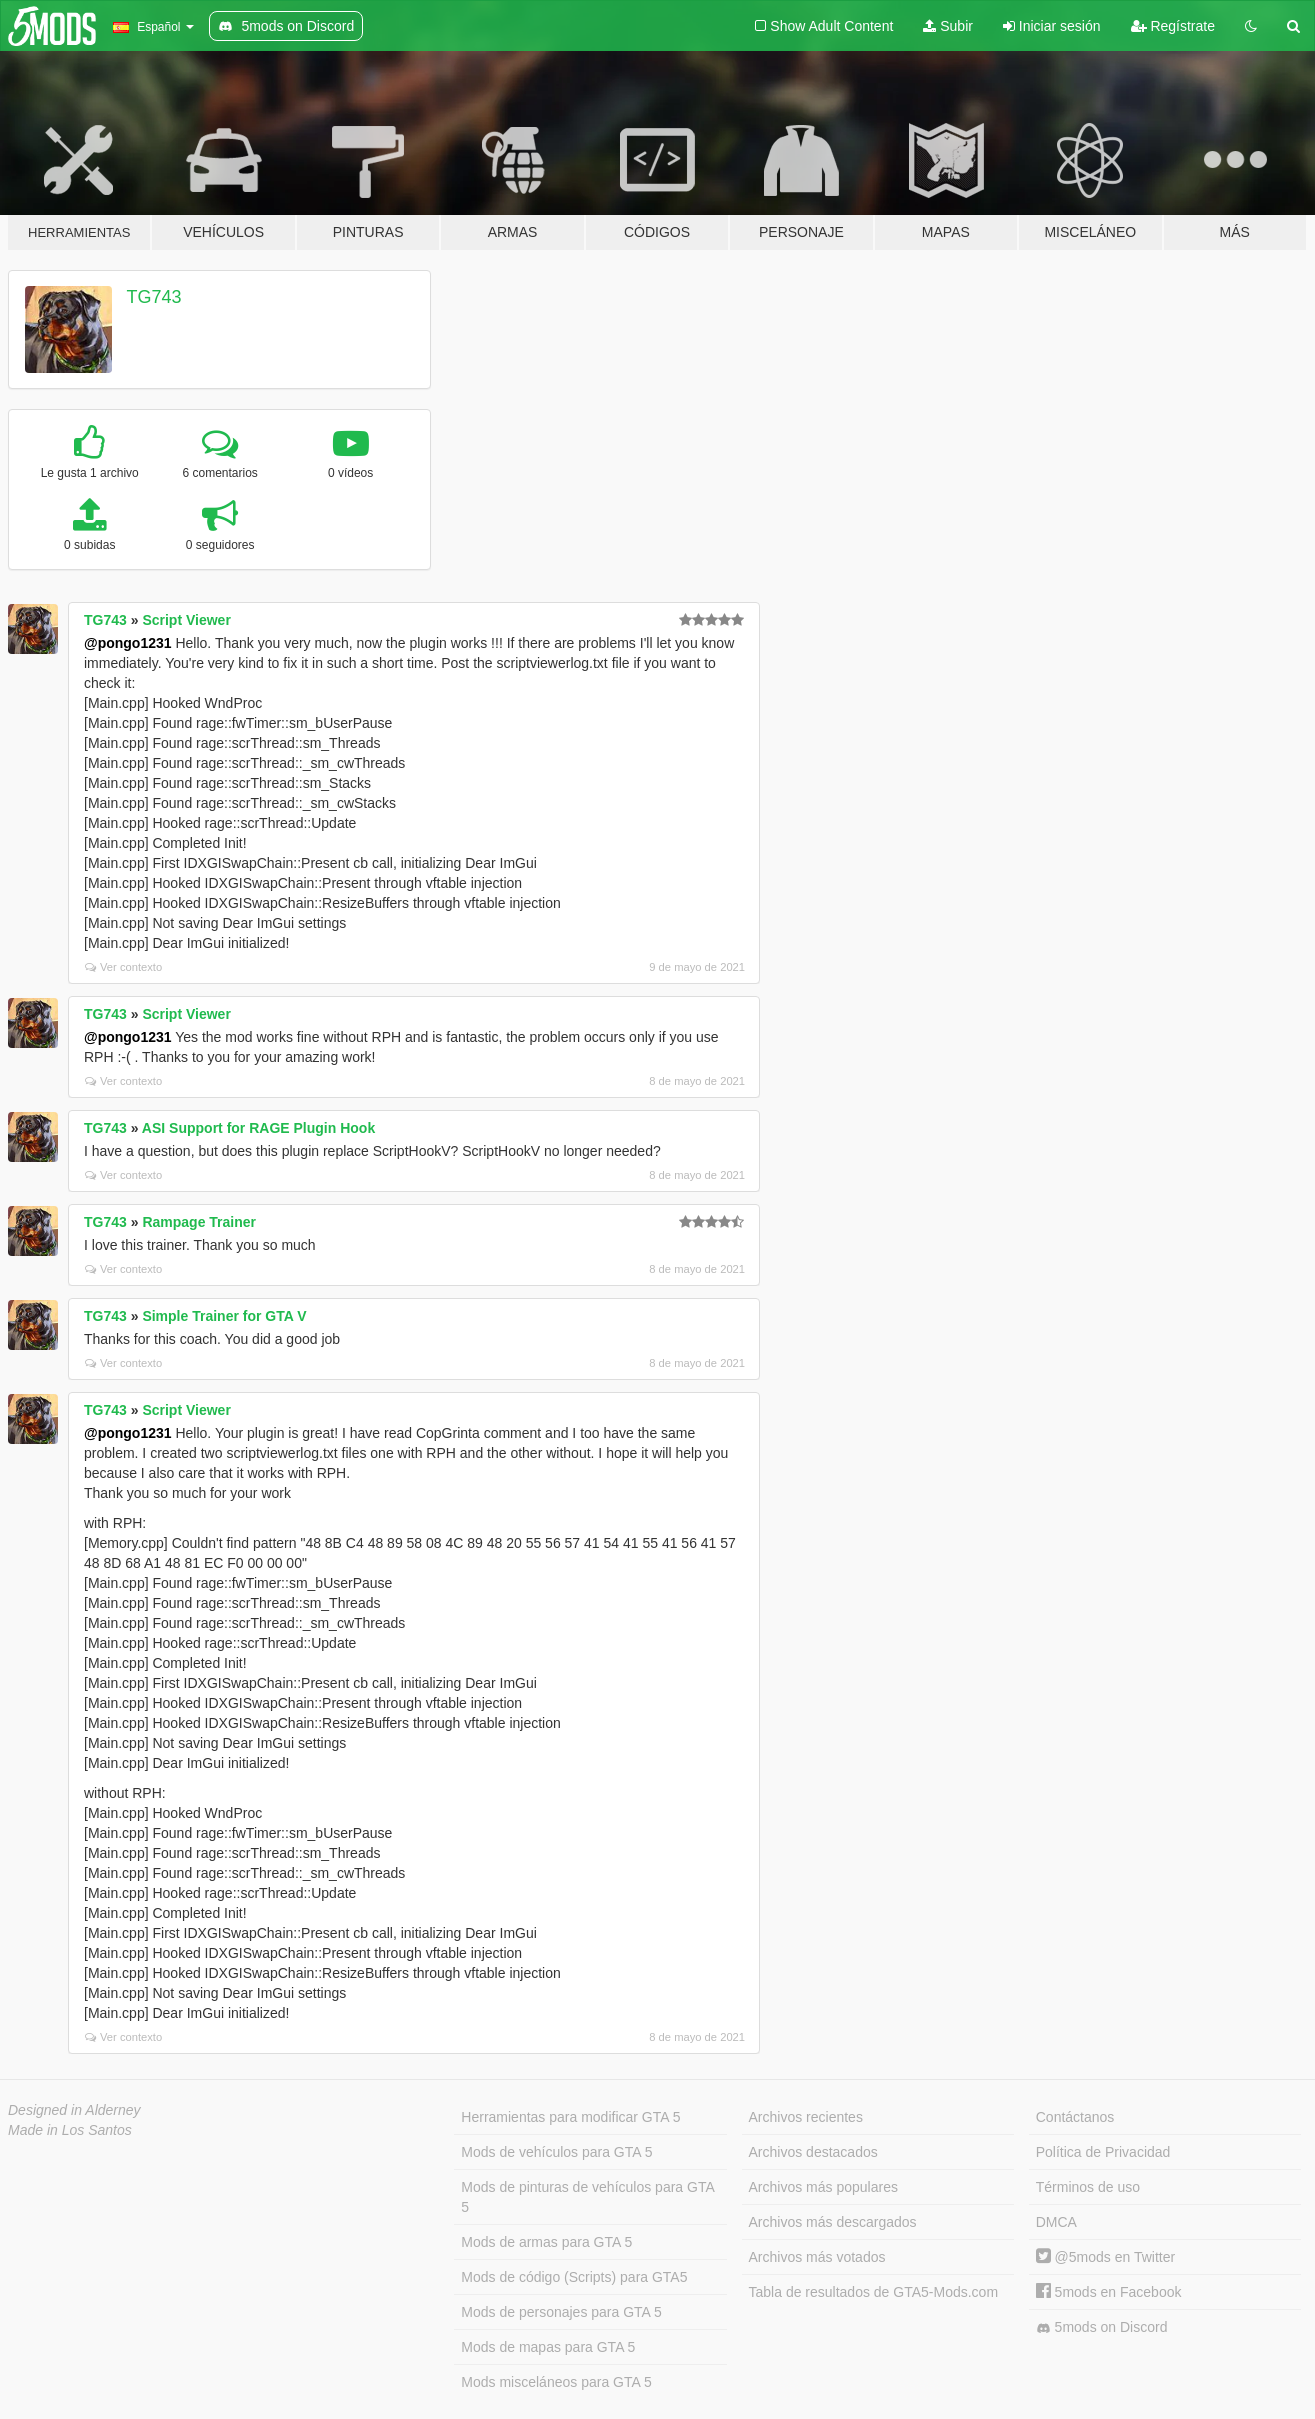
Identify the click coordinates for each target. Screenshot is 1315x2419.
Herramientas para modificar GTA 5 (570, 2117)
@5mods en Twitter (1105, 2257)
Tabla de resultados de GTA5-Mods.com (874, 2292)
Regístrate (1173, 26)
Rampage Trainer (199, 1222)
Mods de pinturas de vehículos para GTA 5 (587, 2197)
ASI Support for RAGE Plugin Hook (258, 1128)
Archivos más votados (817, 2257)
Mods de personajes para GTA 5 (561, 2312)
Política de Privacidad (1103, 2152)
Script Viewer (186, 620)
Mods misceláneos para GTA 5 (556, 2382)
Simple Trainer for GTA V (224, 1316)
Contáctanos (1075, 2117)
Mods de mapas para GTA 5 (548, 2347)
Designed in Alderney (74, 2110)
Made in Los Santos (70, 2130)
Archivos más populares (823, 2187)
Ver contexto (123, 967)
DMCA (1056, 2222)
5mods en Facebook (1109, 2292)
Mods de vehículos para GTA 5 (556, 2152)
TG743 (154, 297)
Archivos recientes (806, 2117)
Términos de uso (1088, 2187)
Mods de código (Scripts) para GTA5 (574, 2277)
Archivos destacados (813, 2152)
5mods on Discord (1102, 2327)
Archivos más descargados (833, 2222)
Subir (948, 26)
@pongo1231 (128, 643)
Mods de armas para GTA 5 (546, 2242)
